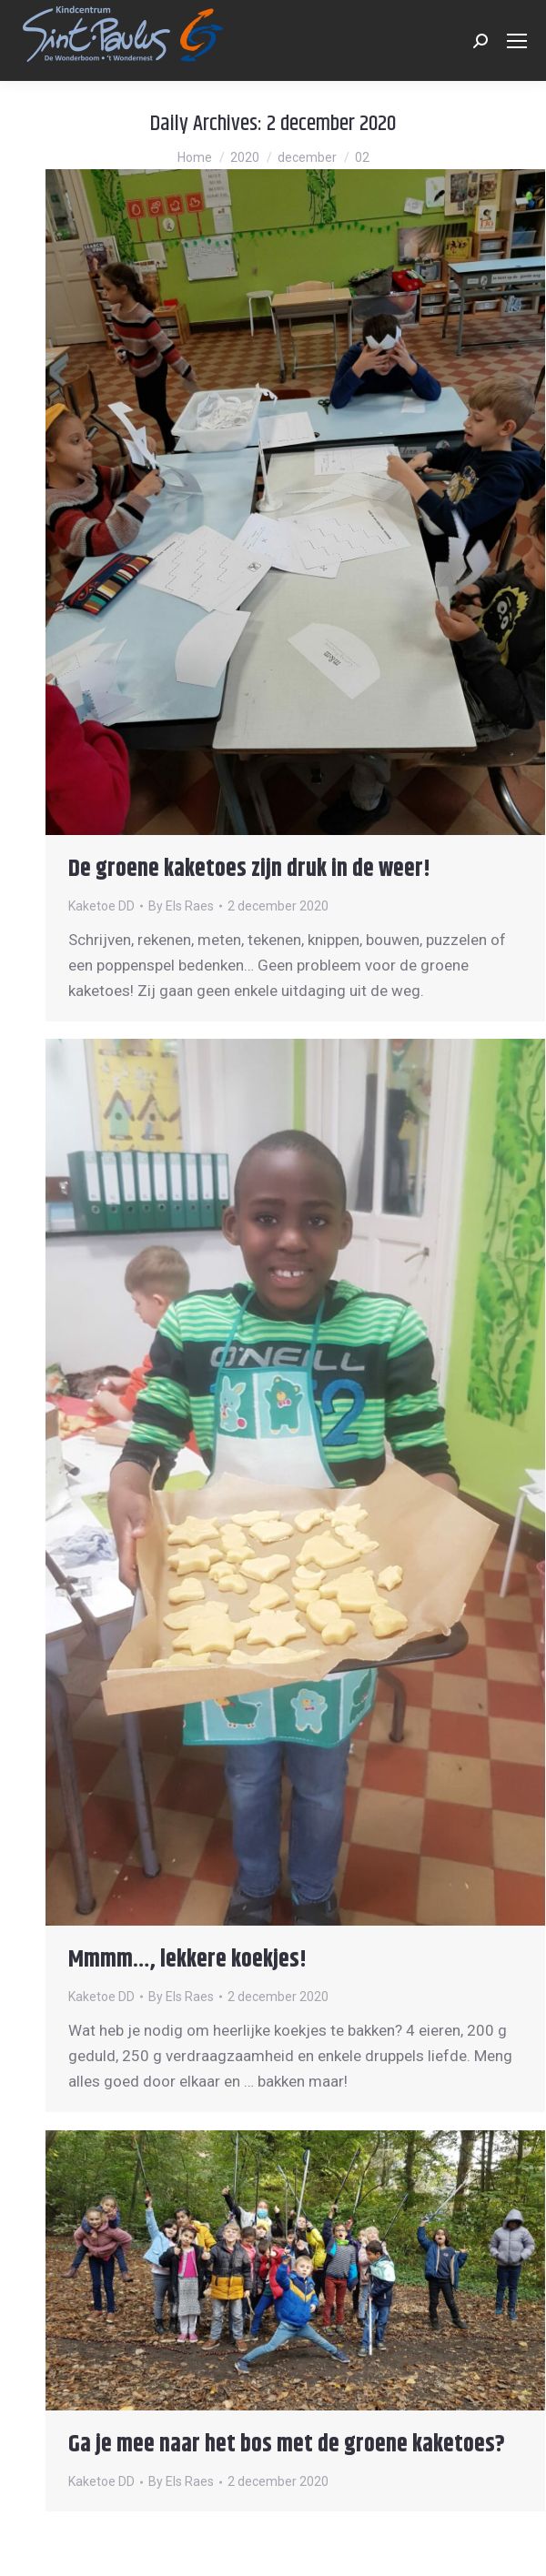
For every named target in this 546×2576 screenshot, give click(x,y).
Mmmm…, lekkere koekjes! (187, 1959)
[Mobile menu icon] (517, 41)
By (181, 906)
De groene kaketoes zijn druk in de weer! (249, 869)
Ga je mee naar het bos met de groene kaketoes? (286, 2444)
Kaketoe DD (101, 906)
